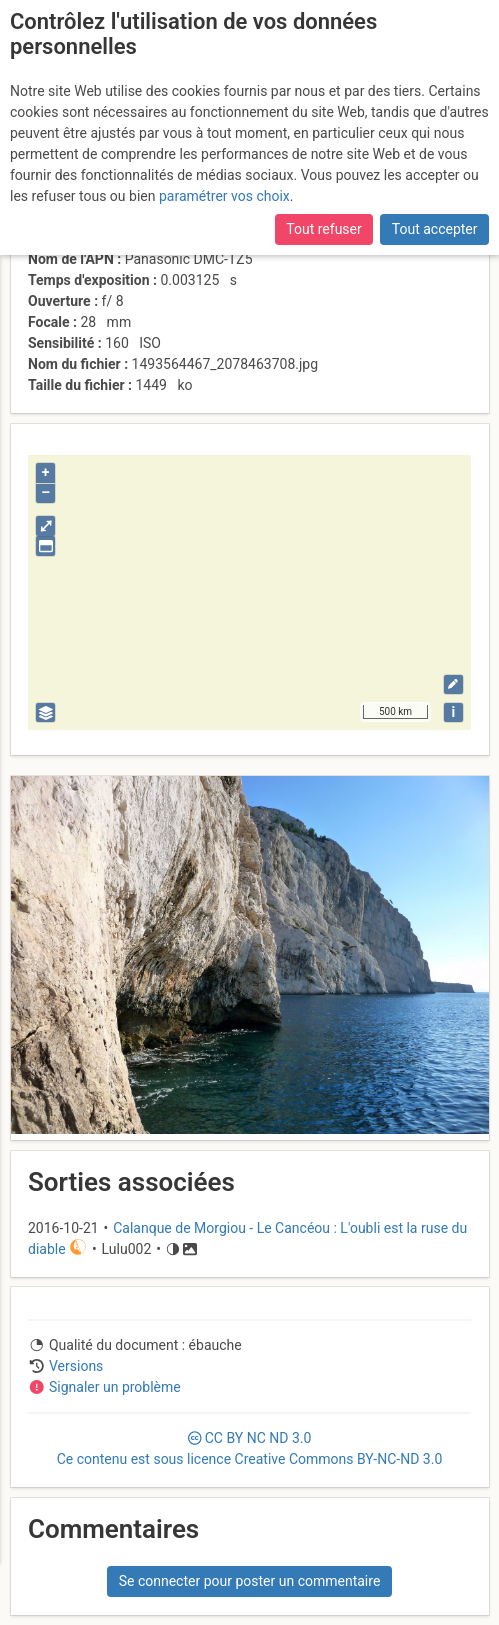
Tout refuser (323, 229)
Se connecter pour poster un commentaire (250, 1581)
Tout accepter (435, 229)
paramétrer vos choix (224, 196)
